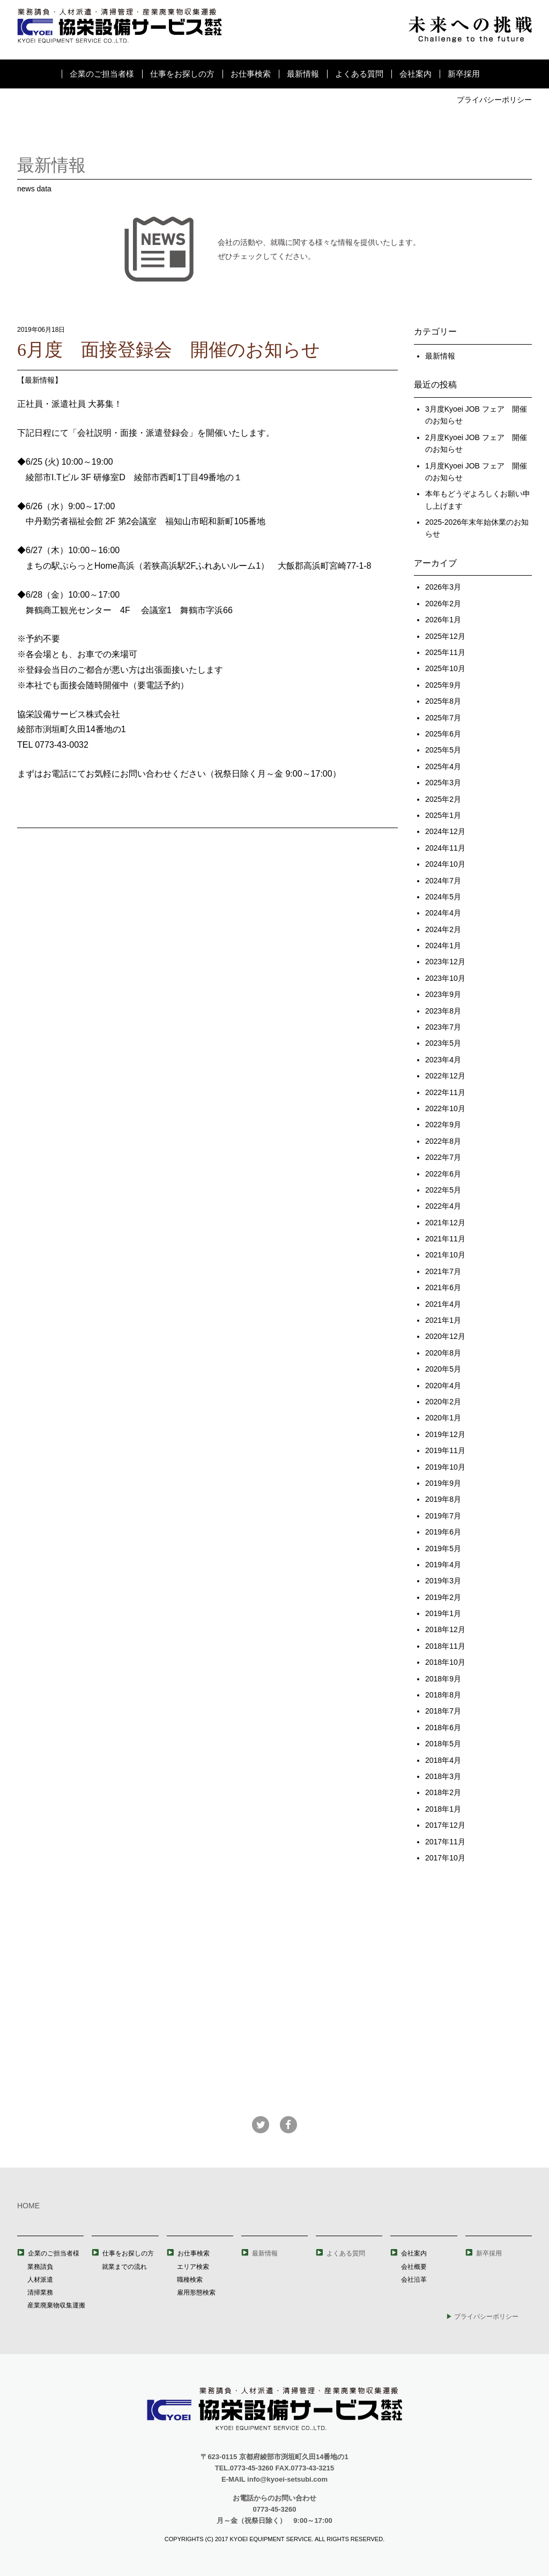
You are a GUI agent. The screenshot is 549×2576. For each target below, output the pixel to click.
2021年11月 (445, 1238)
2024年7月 (443, 880)
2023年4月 (443, 1059)
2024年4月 (443, 913)
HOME (28, 2205)
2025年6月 (443, 733)
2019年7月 (443, 1516)
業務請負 (40, 2266)
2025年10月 (445, 668)
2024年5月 (443, 896)
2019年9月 (443, 1483)
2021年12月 (445, 1222)
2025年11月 (445, 652)
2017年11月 (445, 1841)
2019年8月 (443, 1499)
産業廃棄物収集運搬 (56, 2305)
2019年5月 (443, 1548)
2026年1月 (443, 619)
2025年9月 (443, 685)
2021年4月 (443, 1304)
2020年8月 (443, 1353)
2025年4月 (443, 766)
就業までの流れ (124, 2266)
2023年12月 (445, 961)
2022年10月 (445, 1108)
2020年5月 (443, 1369)
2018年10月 (445, 1662)
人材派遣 (40, 2279)
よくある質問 (359, 73)
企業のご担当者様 (102, 73)
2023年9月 (443, 994)
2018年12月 (445, 1629)
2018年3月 (443, 1776)
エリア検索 (193, 2266)
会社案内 (415, 73)
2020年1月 (443, 1417)
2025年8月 (443, 701)
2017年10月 (445, 1857)
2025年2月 (443, 799)
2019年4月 (443, 1564)
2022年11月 (445, 1092)
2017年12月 (445, 1825)
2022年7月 (443, 1157)
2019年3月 (443, 1580)
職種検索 (190, 2279)
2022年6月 (443, 1174)
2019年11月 (445, 1450)
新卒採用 (464, 73)
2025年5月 (443, 750)
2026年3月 (443, 587)
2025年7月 (443, 717)
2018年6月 (443, 1727)
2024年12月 (445, 831)
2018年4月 (443, 1760)
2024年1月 (443, 945)
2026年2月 (443, 603)
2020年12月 (445, 1336)
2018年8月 (443, 1695)
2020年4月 (443, 1385)
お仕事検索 (251, 73)
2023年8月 (443, 1011)
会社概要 (414, 2266)
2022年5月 (443, 1190)
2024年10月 (445, 864)
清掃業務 (40, 2292)
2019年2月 (443, 1597)
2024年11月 (445, 848)
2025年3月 (443, 782)
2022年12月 (445, 1075)
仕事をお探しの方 (182, 73)
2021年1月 (443, 1320)
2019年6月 (443, 1532)
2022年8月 (443, 1141)
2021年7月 (443, 1271)
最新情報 (303, 73)
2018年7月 (443, 1711)
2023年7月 (443, 1027)
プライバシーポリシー (494, 99)
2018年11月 (445, 1646)
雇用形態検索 (196, 2292)
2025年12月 (445, 636)
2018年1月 (443, 1809)
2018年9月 (443, 1678)
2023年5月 (443, 1043)
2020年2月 (443, 1401)
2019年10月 (445, 1467)
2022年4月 (443, 1206)
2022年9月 (443, 1124)
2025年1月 (443, 815)
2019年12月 (445, 1434)
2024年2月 (443, 929)
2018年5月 (443, 1743)
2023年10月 (445, 978)
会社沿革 (414, 2279)
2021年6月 (443, 1287)
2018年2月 (443, 1792)
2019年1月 (443, 1613)
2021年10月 (445, 1254)
